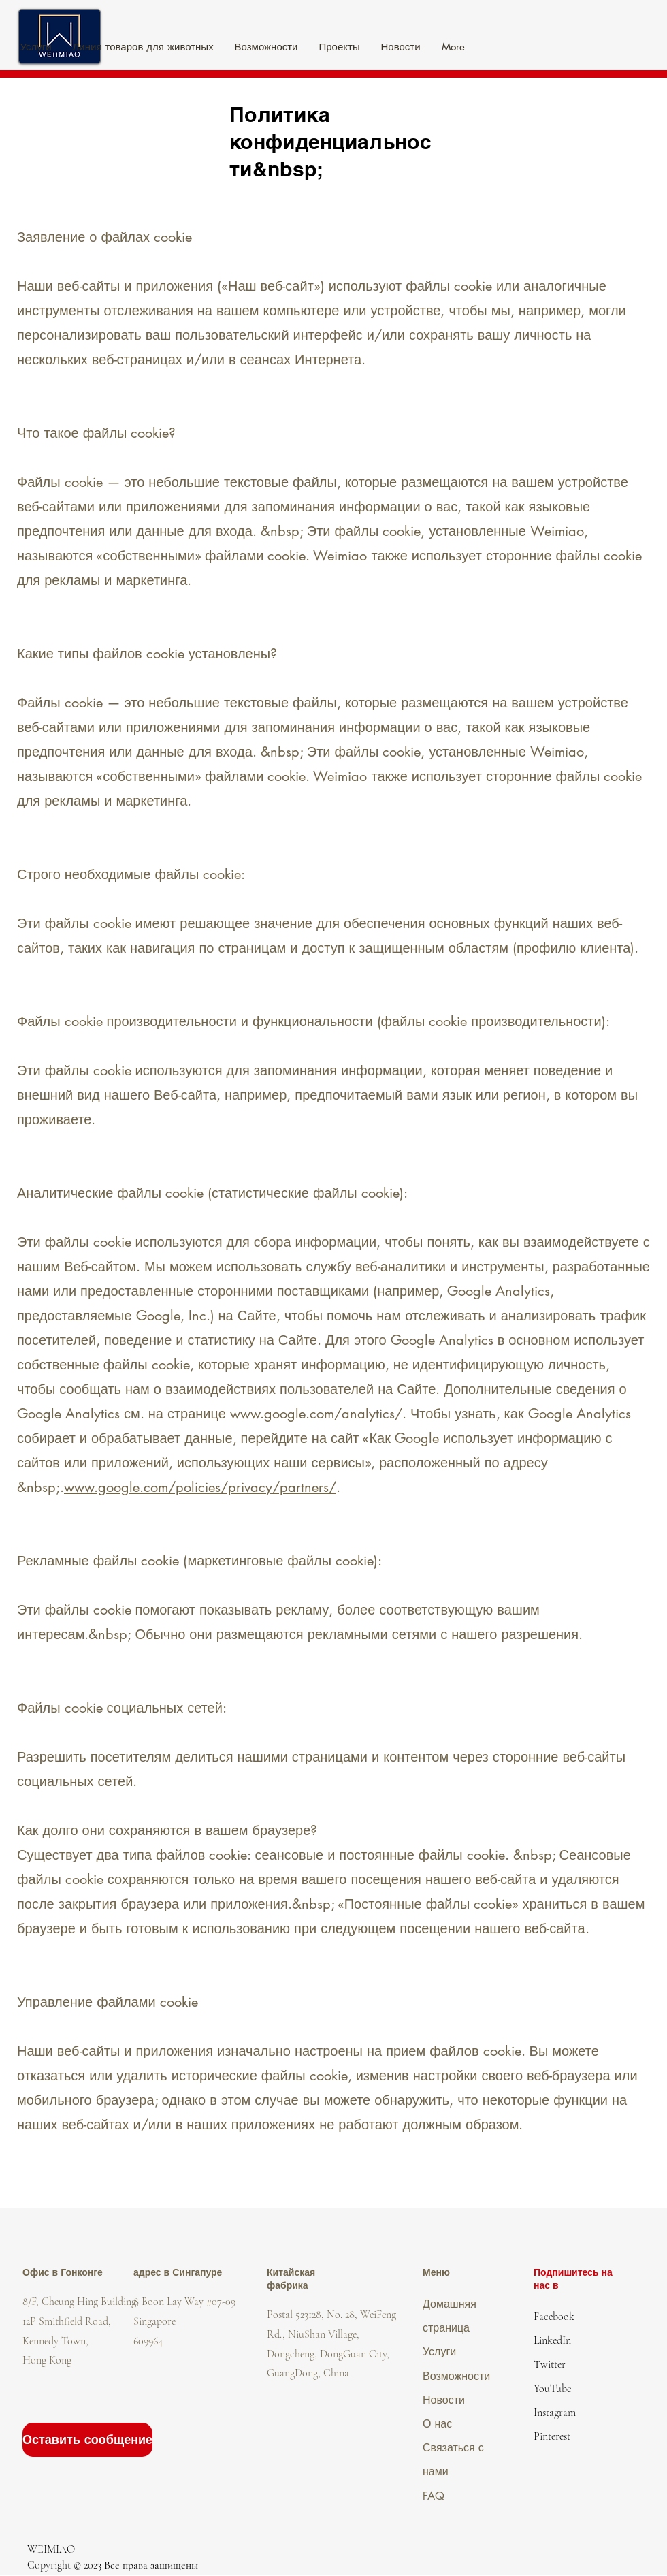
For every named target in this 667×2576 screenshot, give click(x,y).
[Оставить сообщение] (87, 2440)
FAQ (433, 2496)
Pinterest (552, 2436)
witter (553, 2364)
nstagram (556, 2412)
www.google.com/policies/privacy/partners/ (200, 1487)
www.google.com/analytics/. (318, 1413)
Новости (444, 2400)
